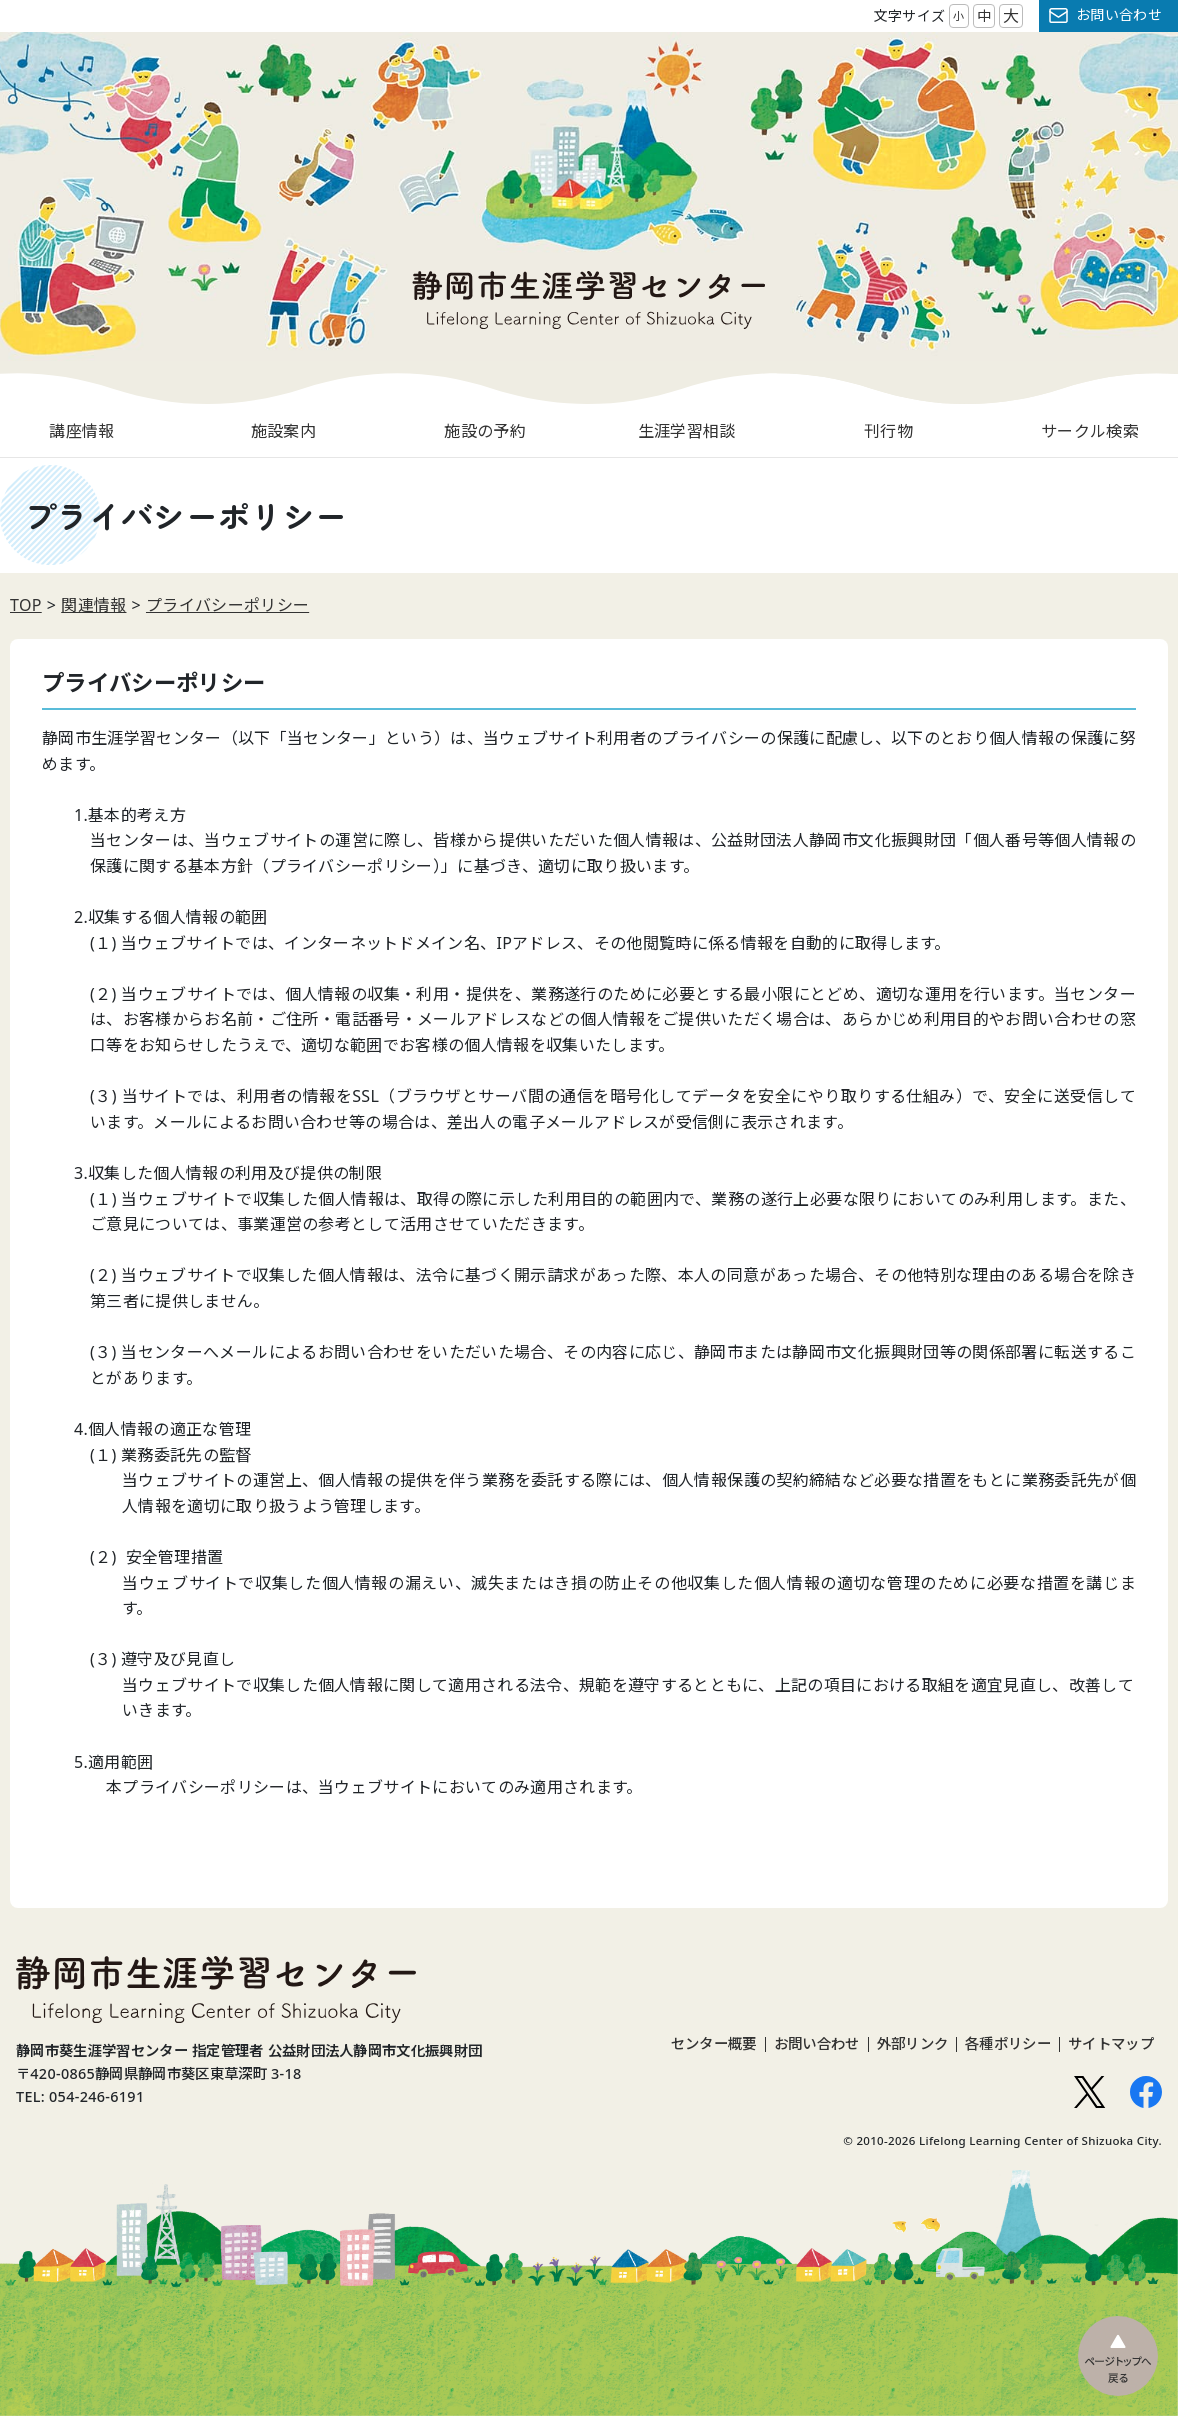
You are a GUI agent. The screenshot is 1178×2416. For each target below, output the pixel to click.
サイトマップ (1111, 2044)
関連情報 (93, 605)
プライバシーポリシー (227, 605)
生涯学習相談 (687, 431)
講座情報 (81, 431)
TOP (26, 605)
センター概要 (714, 2044)
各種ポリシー (1008, 2044)
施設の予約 (485, 431)
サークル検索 (1090, 431)
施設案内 (283, 431)
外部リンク (913, 2044)
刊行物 (888, 431)
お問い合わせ (1119, 14)
